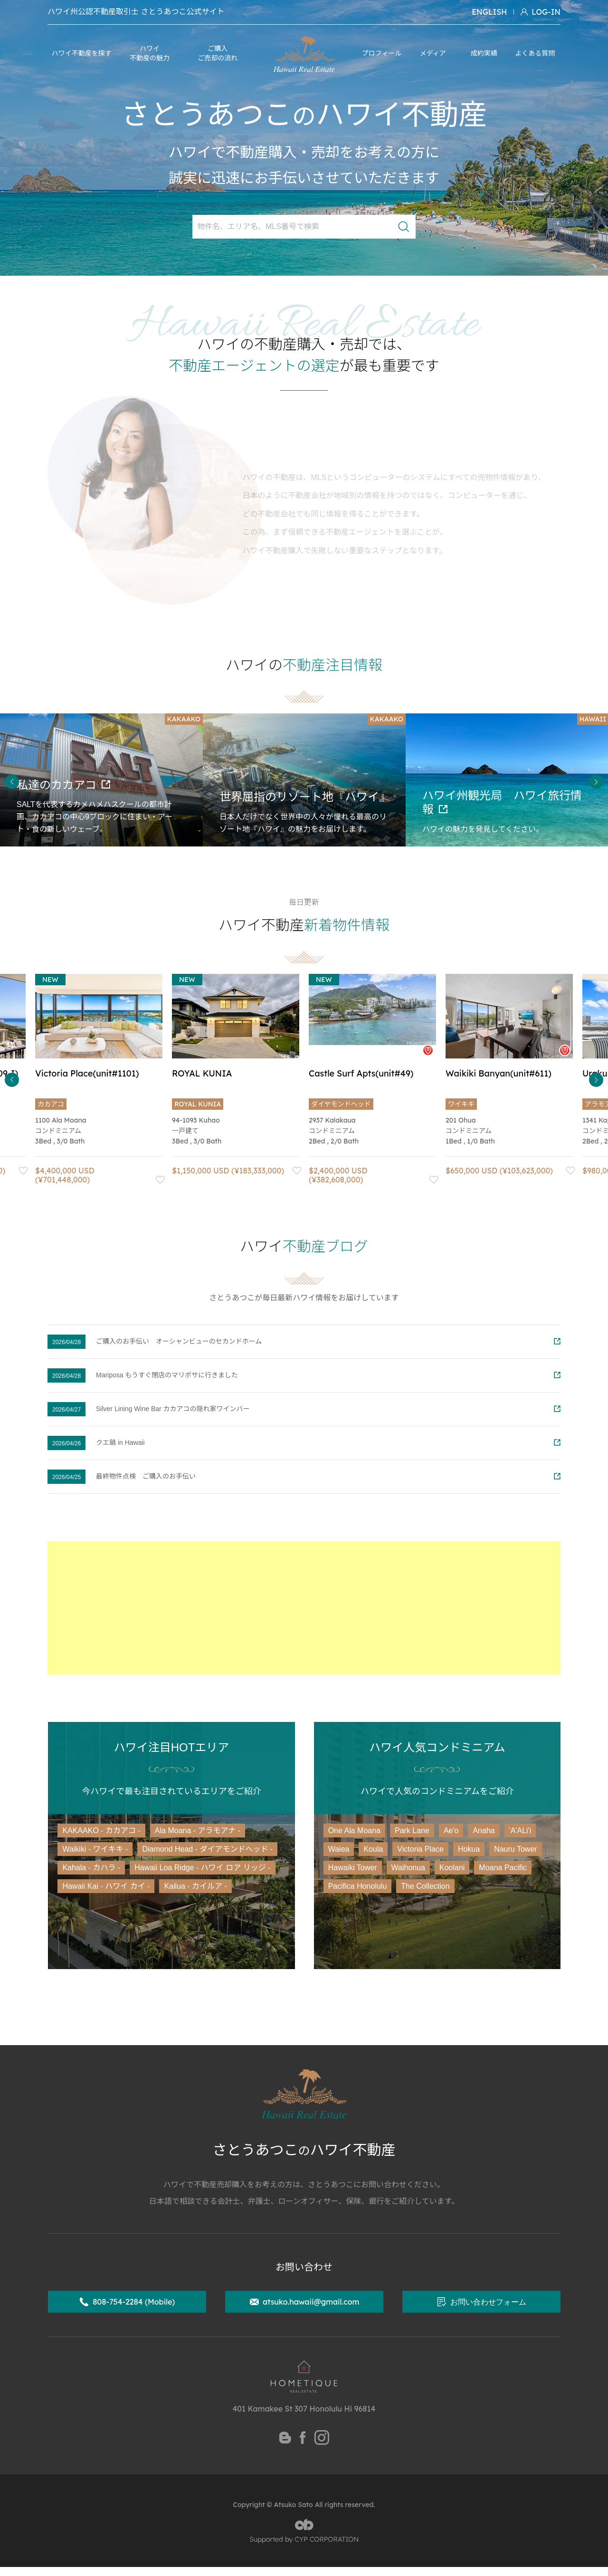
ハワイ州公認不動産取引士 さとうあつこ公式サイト (136, 12)
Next (596, 782)
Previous (12, 782)
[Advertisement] (304, 1607)
